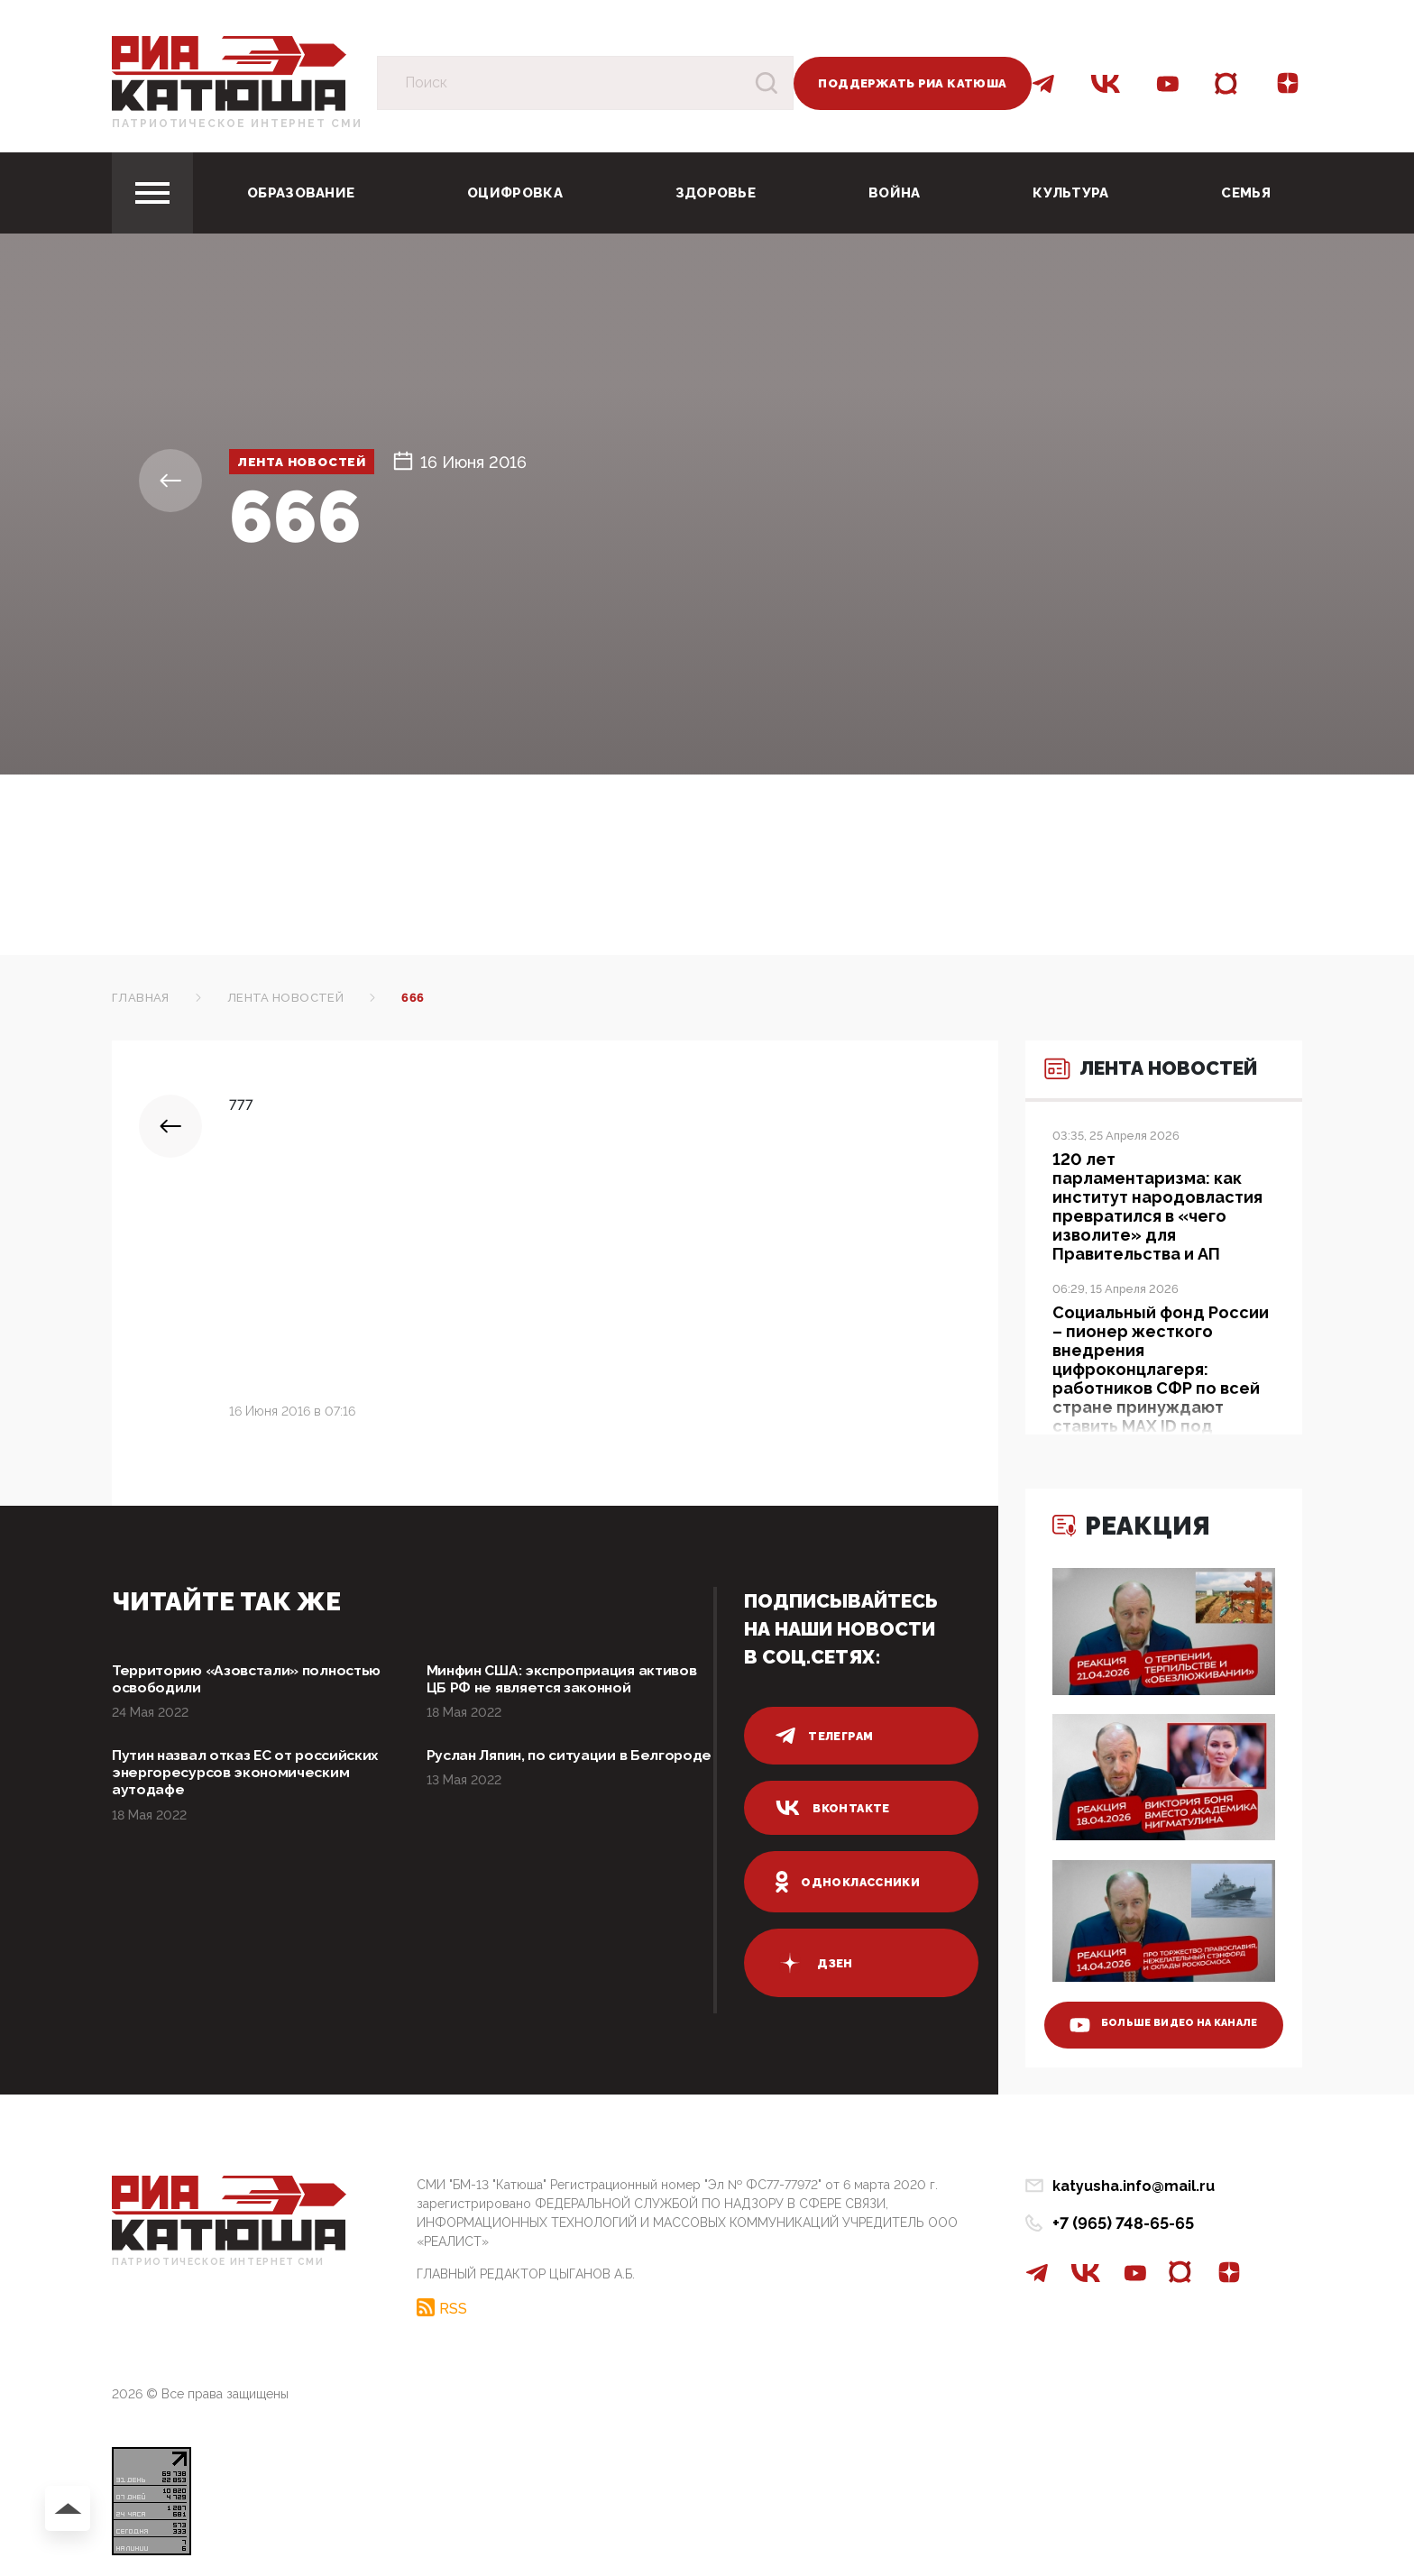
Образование (300, 193)
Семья (1246, 193)
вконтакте (835, 1808)
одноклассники (851, 1882)
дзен (814, 1962)
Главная (141, 997)
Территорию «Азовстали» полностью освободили (218, 1681)
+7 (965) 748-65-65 (1123, 2223)
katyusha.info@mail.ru (1133, 2186)
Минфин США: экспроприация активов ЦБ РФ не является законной (546, 1691)
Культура (1070, 193)
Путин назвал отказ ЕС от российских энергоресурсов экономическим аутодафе (229, 1801)
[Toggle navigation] (152, 193)
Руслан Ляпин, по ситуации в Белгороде (540, 1791)
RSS (453, 2303)
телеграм (826, 1736)
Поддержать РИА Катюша (912, 83)
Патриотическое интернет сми (237, 123)
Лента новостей (327, 462)
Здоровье (715, 193)
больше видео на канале (1151, 2007)
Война (894, 193)
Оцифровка (515, 193)
